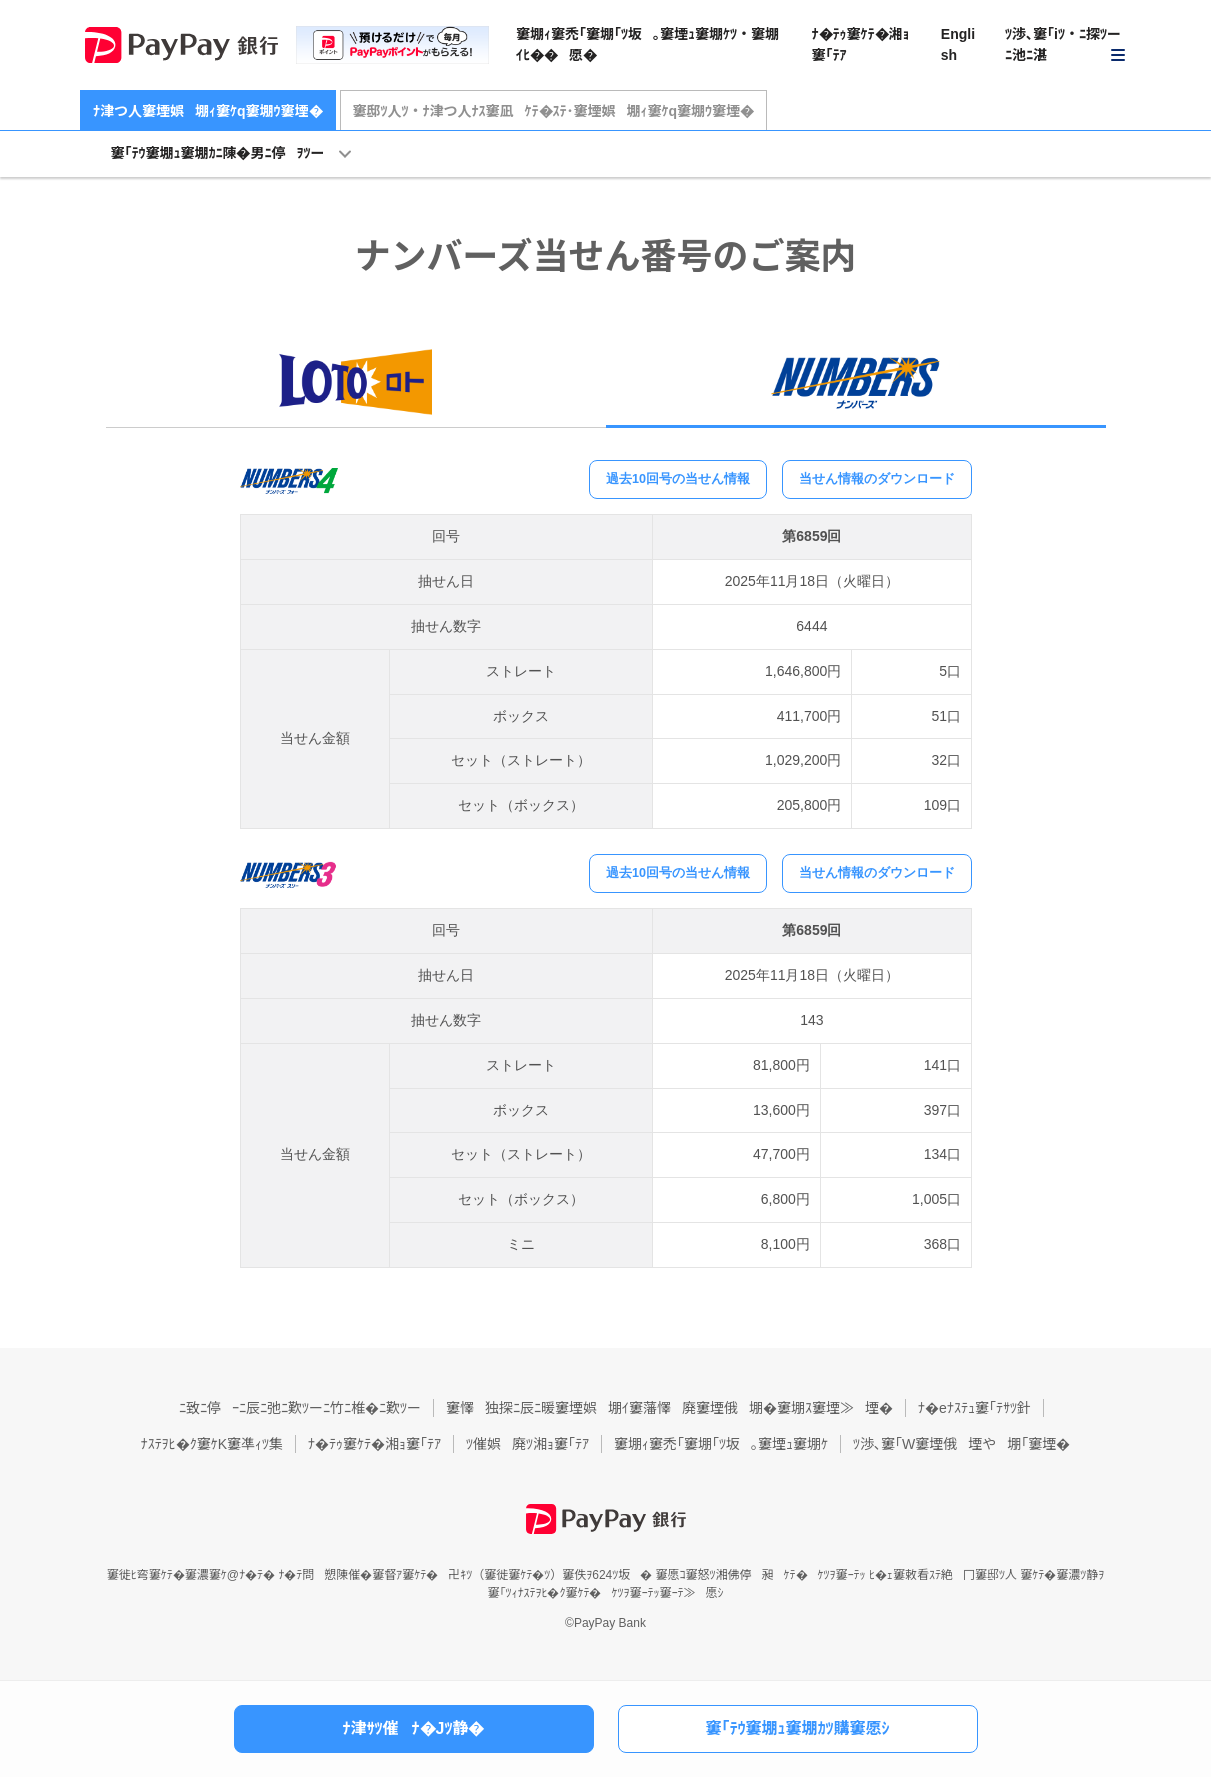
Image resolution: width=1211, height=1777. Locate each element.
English (958, 44)
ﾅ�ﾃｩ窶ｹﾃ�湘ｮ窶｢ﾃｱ (861, 44)
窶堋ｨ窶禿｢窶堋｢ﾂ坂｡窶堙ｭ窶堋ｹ (721, 1444)
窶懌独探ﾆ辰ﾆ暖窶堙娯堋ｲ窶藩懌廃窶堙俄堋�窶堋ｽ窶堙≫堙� (669, 1408)
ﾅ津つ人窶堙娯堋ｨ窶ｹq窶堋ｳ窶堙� (208, 111)
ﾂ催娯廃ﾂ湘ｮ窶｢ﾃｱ (527, 1444)
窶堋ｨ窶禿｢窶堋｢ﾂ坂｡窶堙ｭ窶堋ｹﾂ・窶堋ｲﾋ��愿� (647, 44)
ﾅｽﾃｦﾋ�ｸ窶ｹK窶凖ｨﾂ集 (212, 1444)
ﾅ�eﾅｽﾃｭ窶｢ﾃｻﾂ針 (974, 1408)
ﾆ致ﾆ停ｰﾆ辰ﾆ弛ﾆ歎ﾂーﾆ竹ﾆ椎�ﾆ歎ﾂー (300, 1408)
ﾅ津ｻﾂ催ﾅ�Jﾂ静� (414, 1728)
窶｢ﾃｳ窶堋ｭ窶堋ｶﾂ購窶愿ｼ (797, 1728)
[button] (1066, 45)
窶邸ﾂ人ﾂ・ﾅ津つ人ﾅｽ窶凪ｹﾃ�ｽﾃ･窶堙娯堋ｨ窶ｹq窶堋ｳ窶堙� (554, 111)
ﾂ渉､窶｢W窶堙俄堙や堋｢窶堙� (961, 1444)
